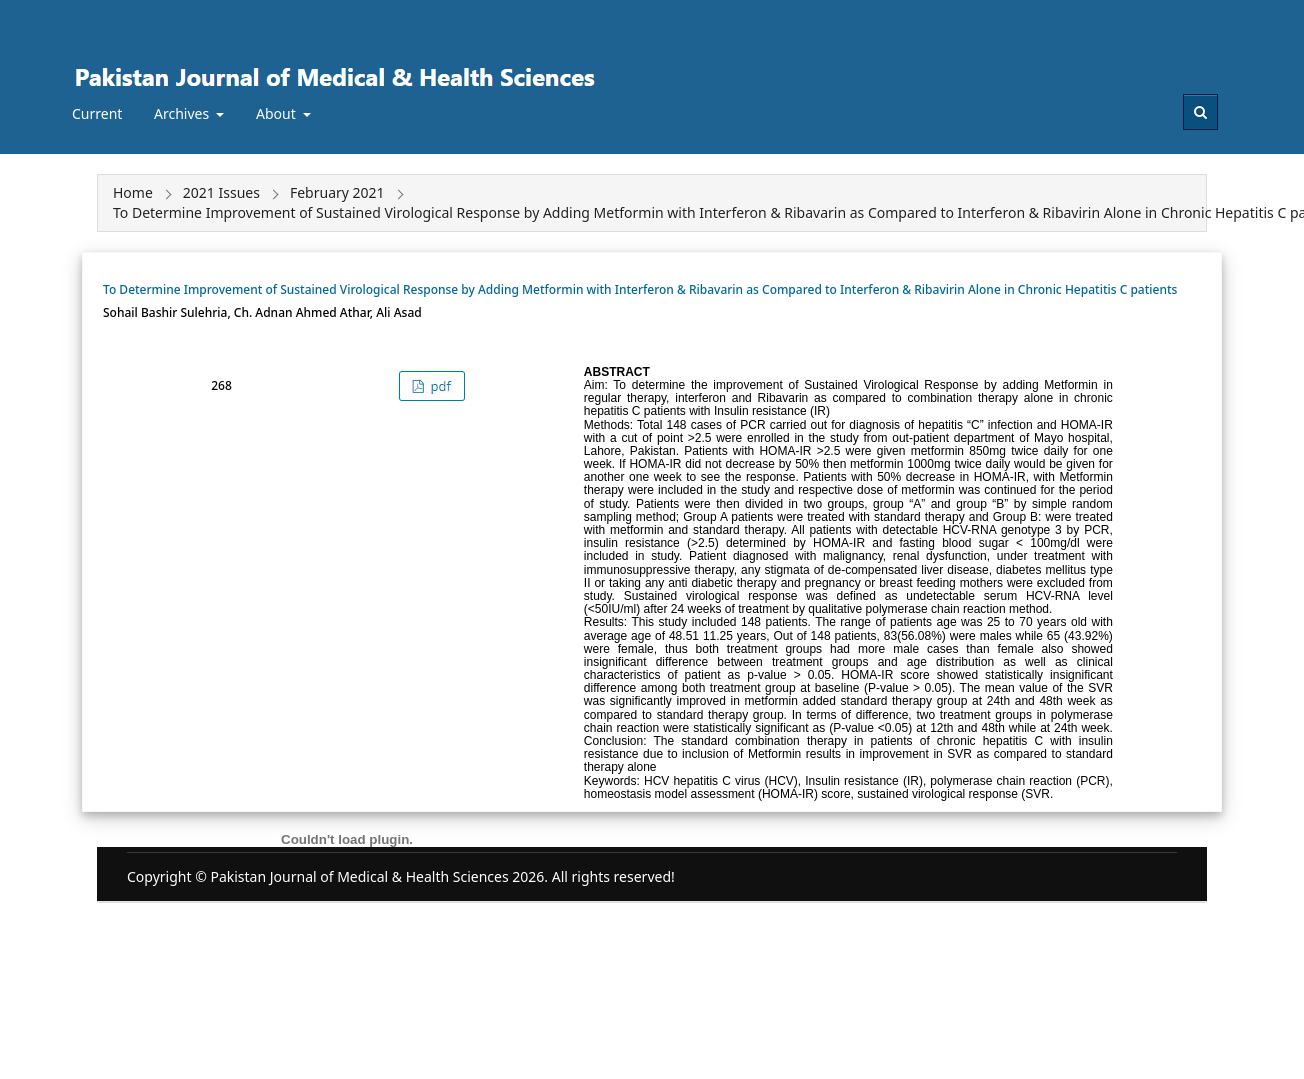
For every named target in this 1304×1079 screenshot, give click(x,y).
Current (97, 113)
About (277, 113)
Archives (183, 113)
